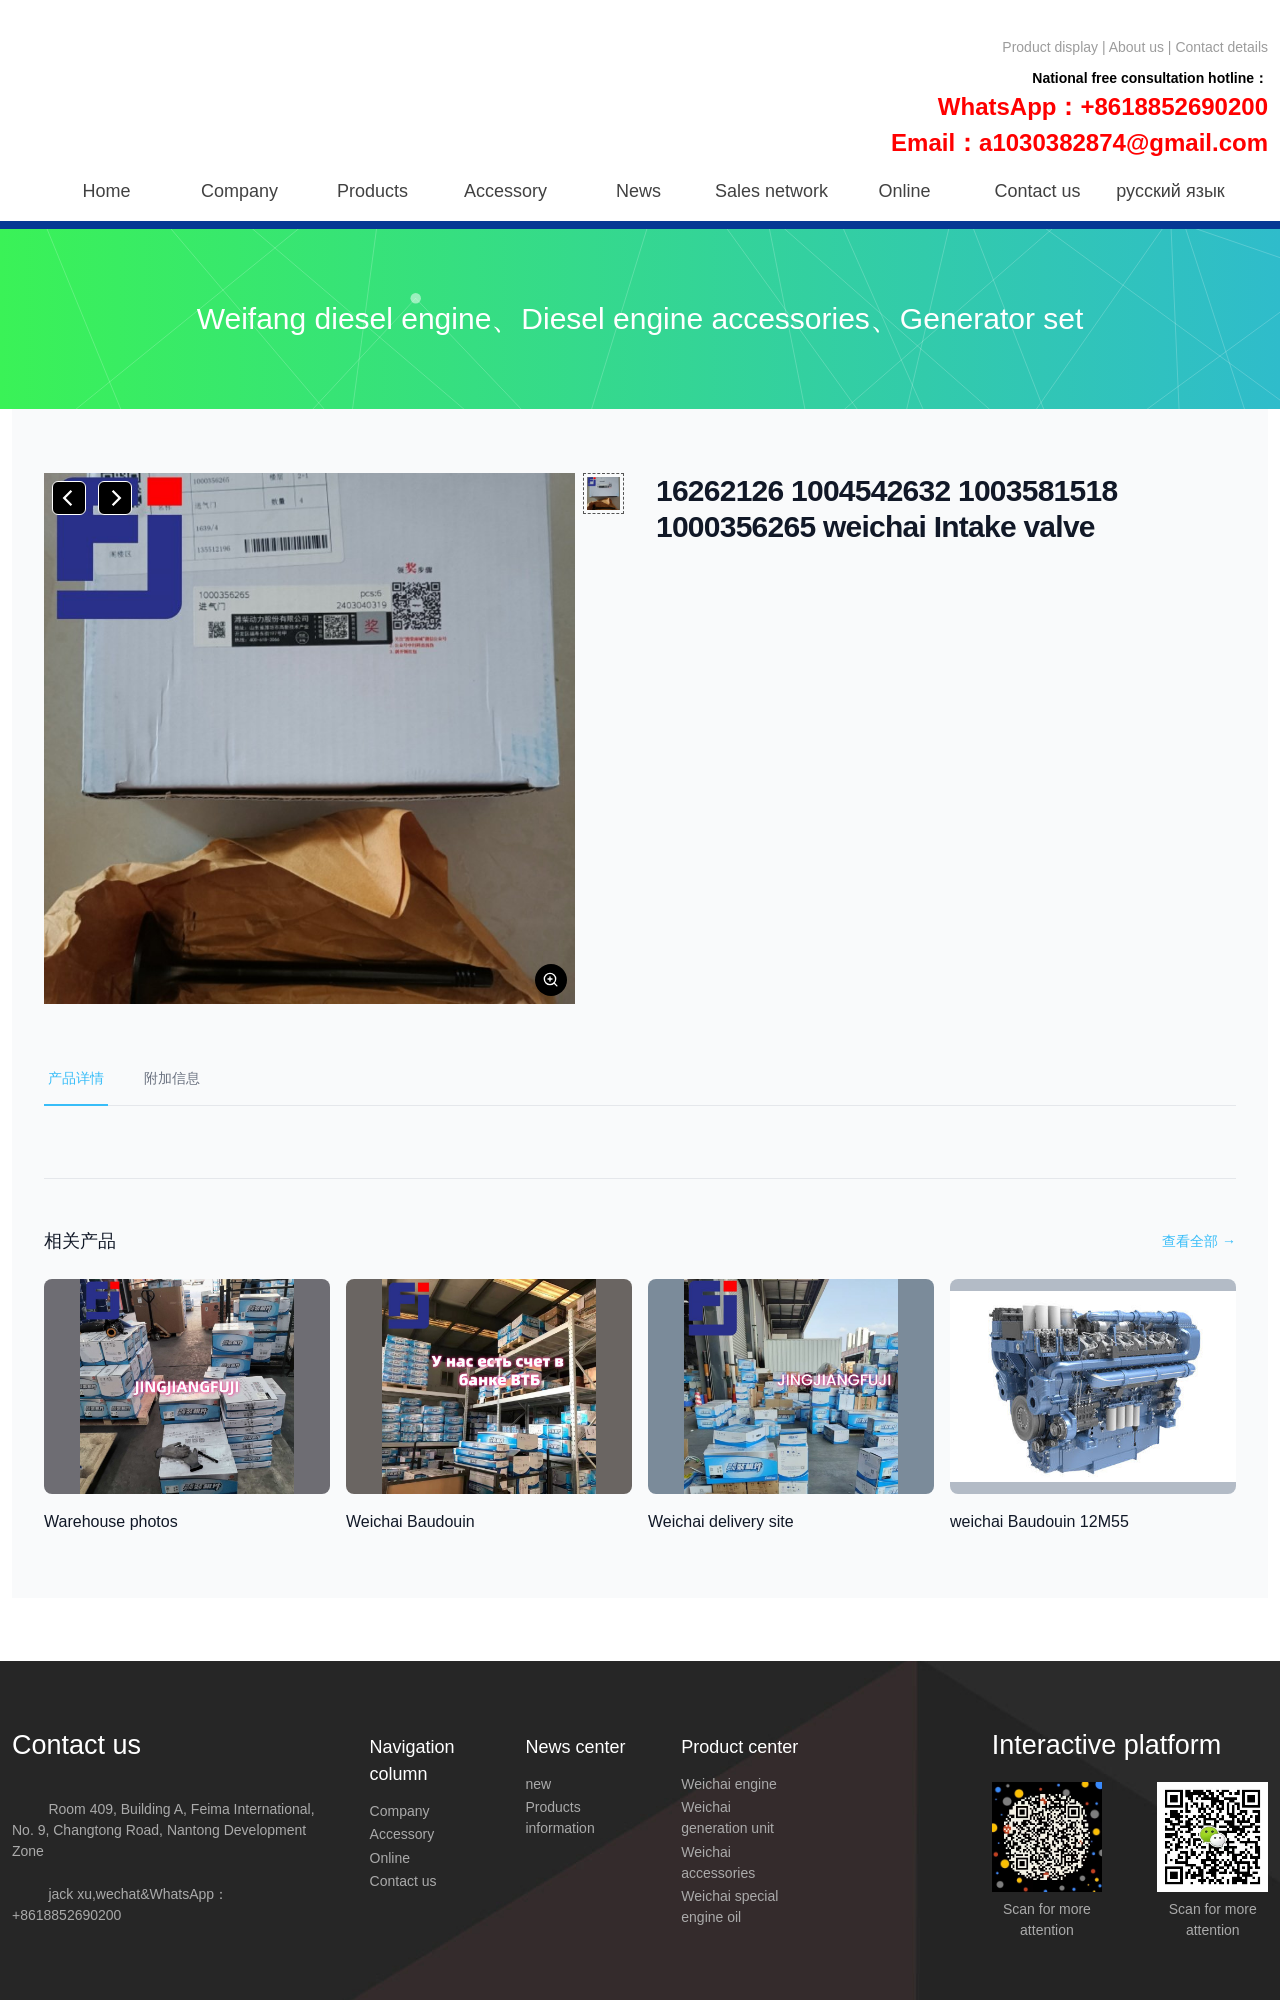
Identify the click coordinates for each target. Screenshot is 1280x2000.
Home (106, 191)
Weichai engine (728, 1784)
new (538, 1784)
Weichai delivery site (721, 1521)
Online (904, 191)
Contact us (1037, 191)
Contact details (1221, 47)
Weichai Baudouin (410, 1521)
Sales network (771, 191)
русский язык (1170, 191)
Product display (1050, 47)
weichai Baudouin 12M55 (1039, 1521)
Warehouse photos (111, 1521)
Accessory (505, 191)
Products (372, 191)
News (638, 191)
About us (1136, 47)
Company (239, 191)
